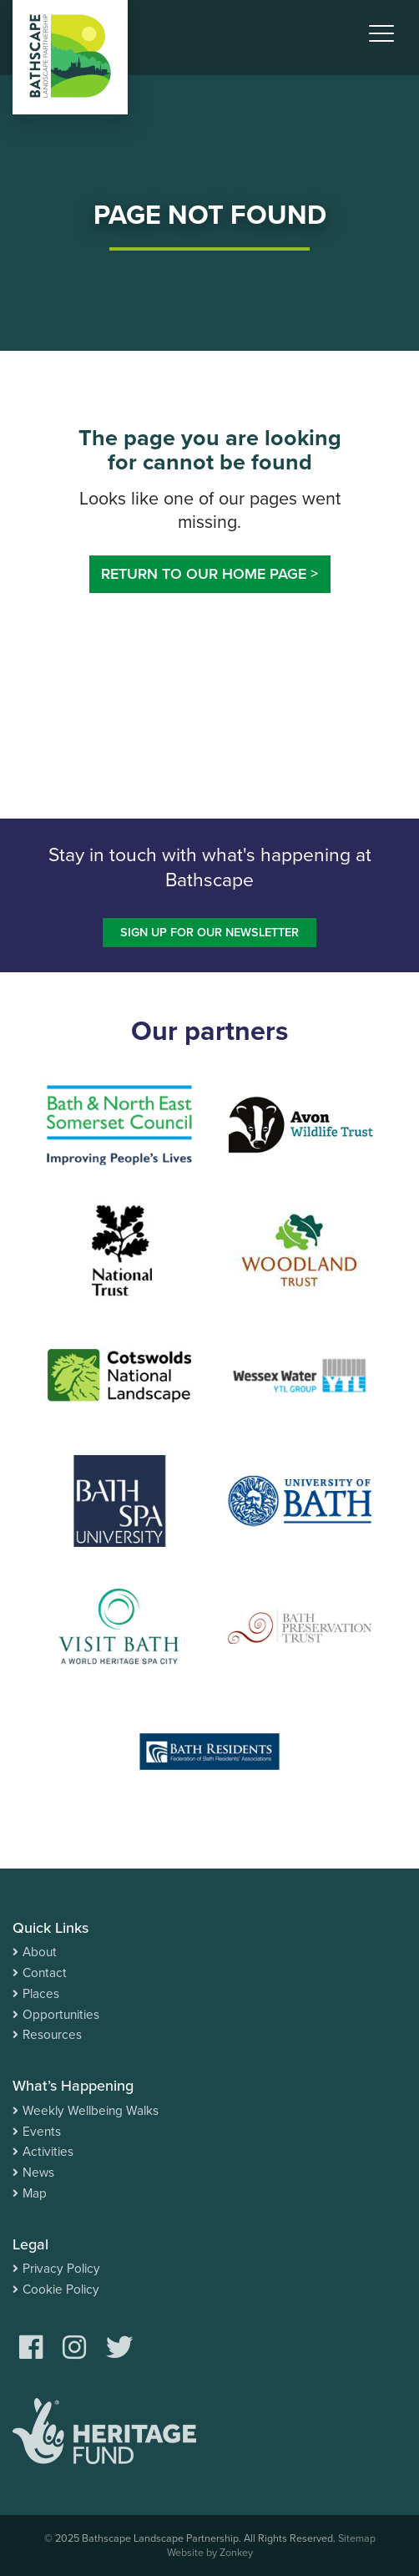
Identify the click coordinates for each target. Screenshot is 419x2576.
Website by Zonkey (210, 2552)
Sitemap (357, 2538)
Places (41, 1993)
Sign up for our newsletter (209, 932)
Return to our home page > (209, 574)
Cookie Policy (61, 2289)
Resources (52, 2034)
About (40, 1952)
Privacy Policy (61, 2268)
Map (35, 2193)
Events (42, 2131)
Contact (45, 1972)
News (38, 2172)
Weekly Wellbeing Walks (91, 2110)
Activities (48, 2151)
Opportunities (61, 2014)
